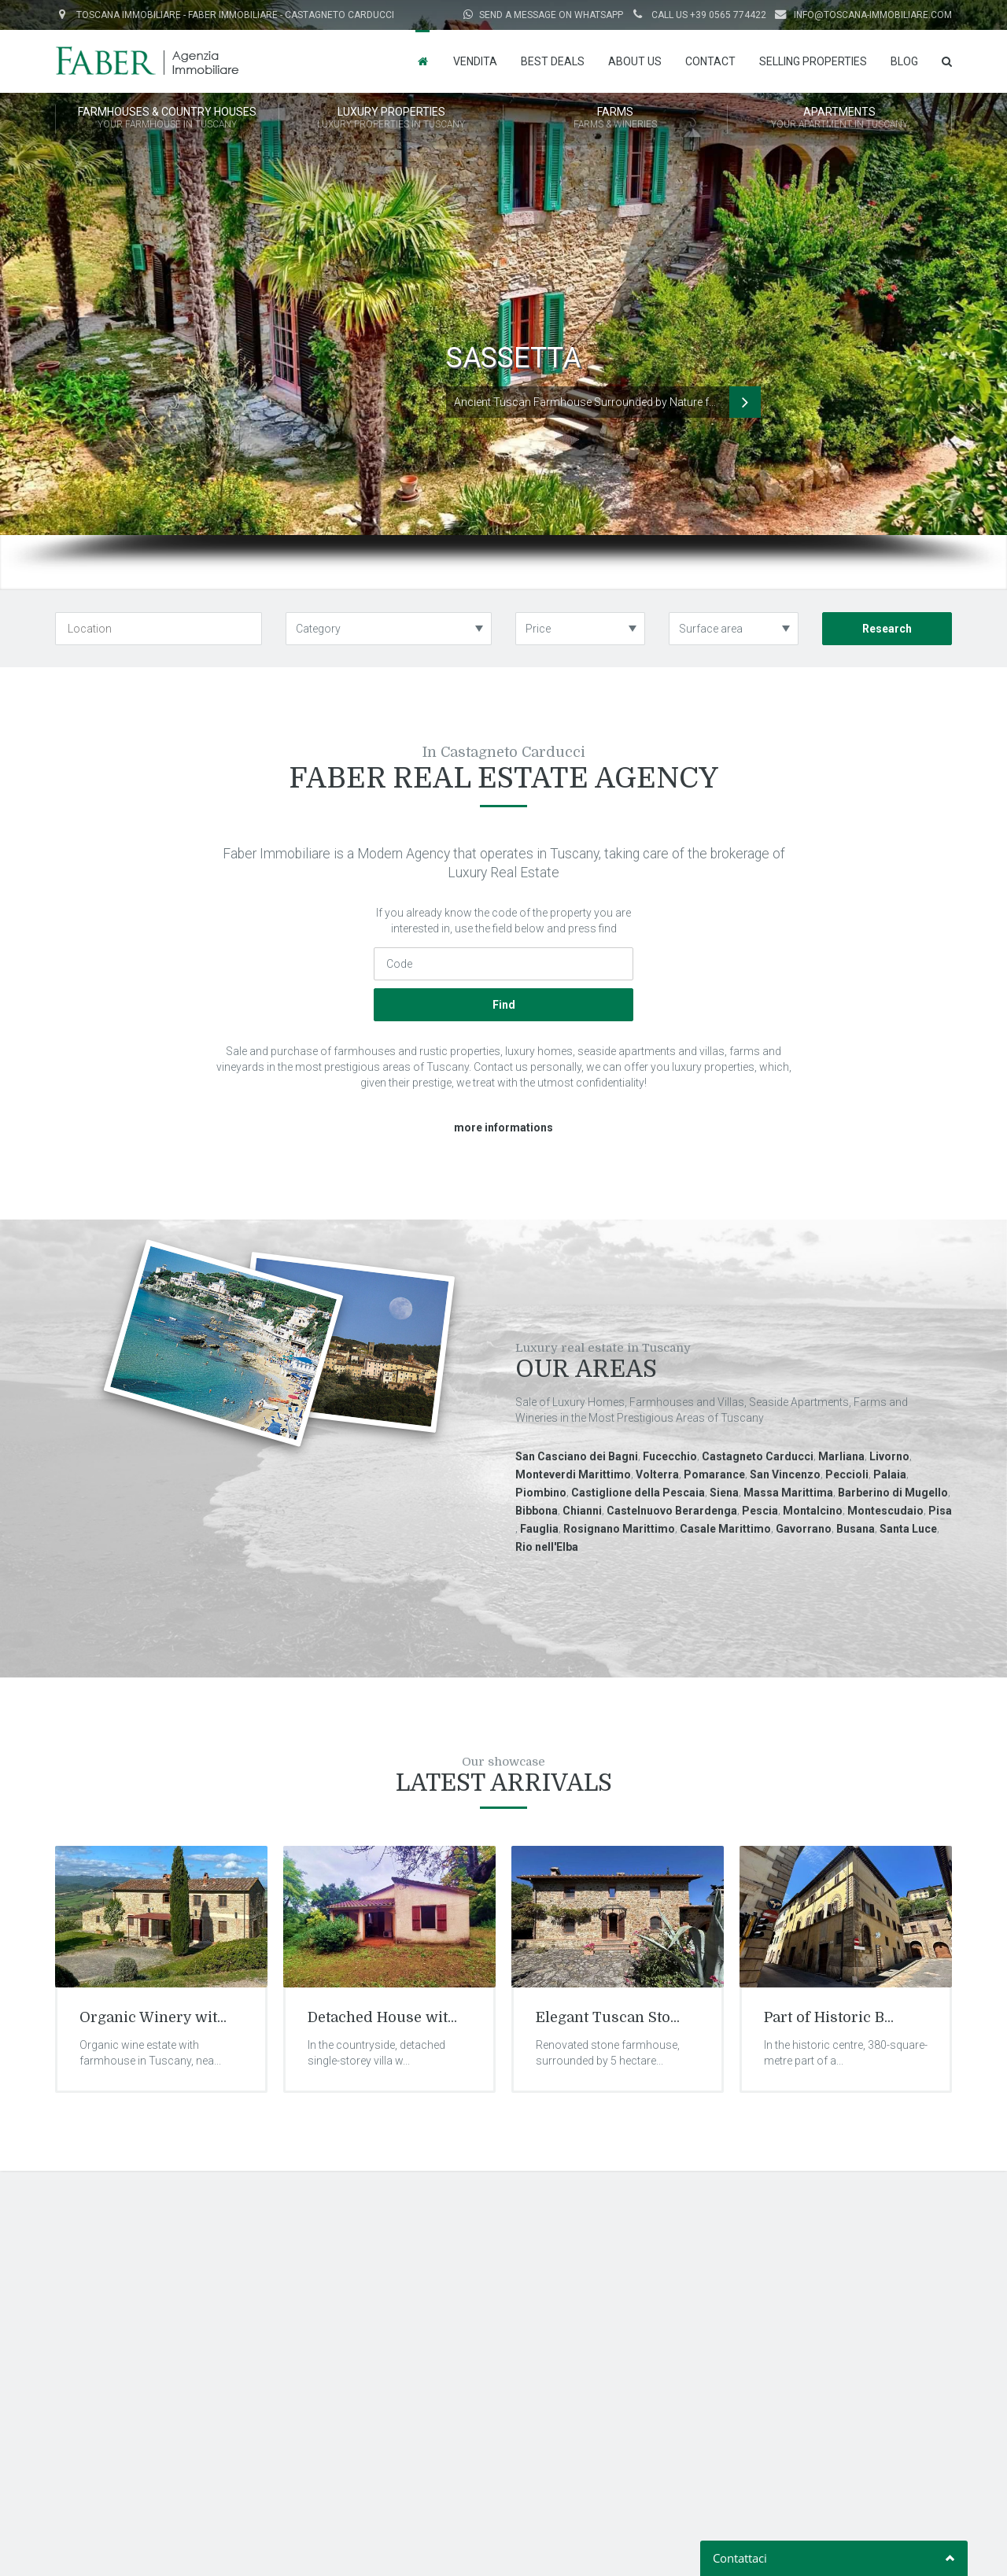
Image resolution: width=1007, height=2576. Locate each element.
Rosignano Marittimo (619, 1528)
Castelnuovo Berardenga (672, 1510)
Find (503, 1004)
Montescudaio (885, 1510)
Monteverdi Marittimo (573, 1474)
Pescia (760, 1510)
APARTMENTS (839, 118)
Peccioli (847, 1474)
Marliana (841, 1456)
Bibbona (536, 1510)
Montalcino (813, 1510)
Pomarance (714, 1474)
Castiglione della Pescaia (638, 1492)
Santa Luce (908, 1528)
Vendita (475, 61)
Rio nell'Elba (546, 1547)
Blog (904, 61)
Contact (710, 61)
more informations (503, 1127)
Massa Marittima (788, 1492)
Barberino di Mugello (893, 1492)
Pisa (940, 1510)
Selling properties (813, 61)
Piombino (540, 1492)
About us (635, 61)
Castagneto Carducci (757, 1456)
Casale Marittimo (725, 1528)
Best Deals (553, 61)
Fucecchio (670, 1456)
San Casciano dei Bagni (576, 1456)
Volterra (657, 1474)
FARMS (615, 118)
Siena (724, 1492)
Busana (855, 1528)
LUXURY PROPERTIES (391, 118)
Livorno (889, 1456)
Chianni (582, 1510)
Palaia (889, 1474)
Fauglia (539, 1528)
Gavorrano (804, 1528)
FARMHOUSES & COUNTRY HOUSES (167, 118)
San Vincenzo (785, 1474)
